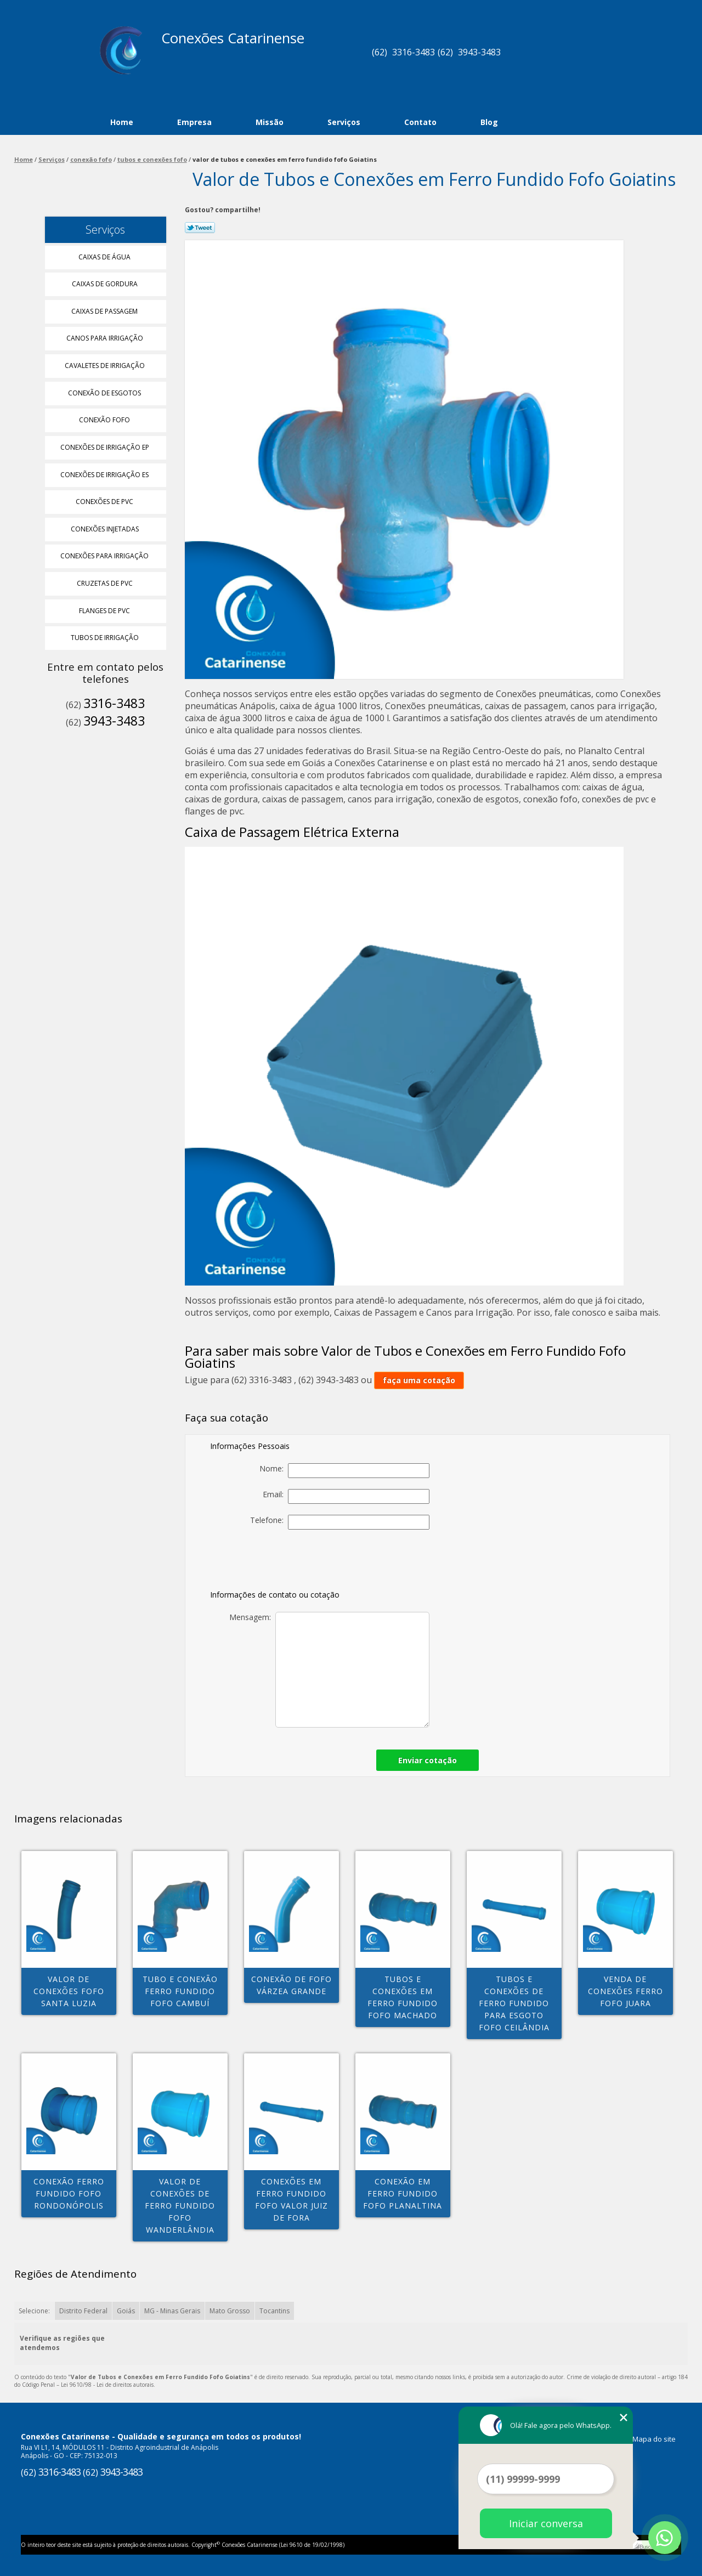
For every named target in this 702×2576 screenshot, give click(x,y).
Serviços (343, 122)
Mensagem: (329, 1670)
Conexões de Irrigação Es (105, 474)
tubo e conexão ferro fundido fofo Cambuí (180, 1991)
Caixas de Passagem (105, 311)
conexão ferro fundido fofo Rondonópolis (68, 2193)
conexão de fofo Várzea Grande (291, 1985)
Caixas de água (105, 257)
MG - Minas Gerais (172, 2310)
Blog (489, 122)
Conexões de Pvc (105, 501)
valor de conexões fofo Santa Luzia (68, 1991)
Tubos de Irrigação (105, 637)
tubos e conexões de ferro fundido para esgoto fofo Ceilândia (514, 2003)
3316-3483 (413, 52)
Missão (270, 122)
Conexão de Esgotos (105, 393)
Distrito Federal (83, 2310)
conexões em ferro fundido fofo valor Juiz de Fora (291, 2199)
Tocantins (274, 2310)
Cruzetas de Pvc (105, 583)
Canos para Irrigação (105, 338)
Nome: (344, 1470)
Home (121, 122)
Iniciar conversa (546, 2523)
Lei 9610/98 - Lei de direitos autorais (107, 2384)
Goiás (126, 2310)
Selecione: (34, 2310)
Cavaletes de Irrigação (105, 365)
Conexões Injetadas (105, 529)
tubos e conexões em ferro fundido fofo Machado (402, 1997)
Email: (346, 1496)
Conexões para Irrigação (105, 556)
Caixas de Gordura (105, 283)
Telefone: (339, 1522)
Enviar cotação (427, 1760)
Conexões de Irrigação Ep (105, 447)
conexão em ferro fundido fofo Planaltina (402, 2193)
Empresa (194, 122)
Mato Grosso (230, 2310)
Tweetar (200, 227)
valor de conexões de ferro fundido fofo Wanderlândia (180, 2205)
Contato (420, 122)
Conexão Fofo (105, 419)
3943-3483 (479, 52)
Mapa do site (654, 2439)
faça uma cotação (419, 1380)
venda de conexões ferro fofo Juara (625, 1991)
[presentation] (352, 1562)
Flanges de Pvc (105, 610)
